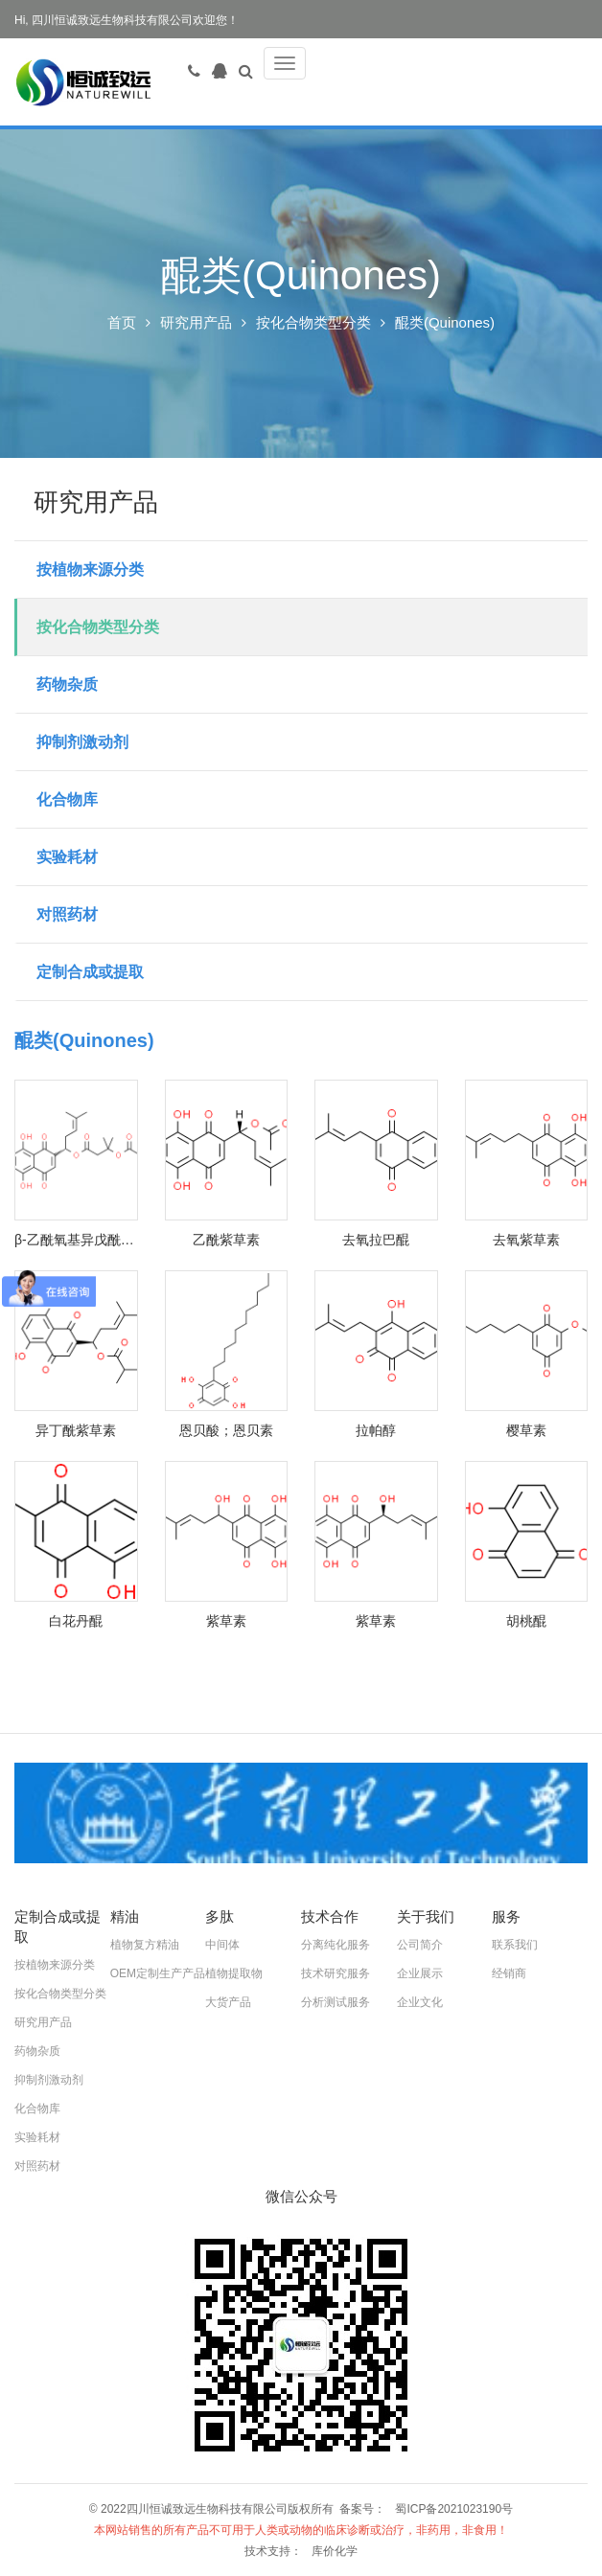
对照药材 (67, 914)
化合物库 (67, 799)
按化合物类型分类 (313, 322)
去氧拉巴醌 (375, 1239)
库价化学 (335, 2551)
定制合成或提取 (90, 972)
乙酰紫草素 (226, 1239)
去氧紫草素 (526, 1239)
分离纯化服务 (335, 1944)
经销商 (509, 1973)
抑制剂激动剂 (82, 742)
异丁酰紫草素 (75, 1430)
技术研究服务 (335, 1973)
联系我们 (515, 1944)
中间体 (222, 1944)
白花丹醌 (76, 1621)
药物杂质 (67, 684)
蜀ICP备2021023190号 (454, 2509)
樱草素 (526, 1430)
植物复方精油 (144, 1944)
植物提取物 (234, 1973)
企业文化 (420, 2002)
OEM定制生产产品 (157, 1973)
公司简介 (420, 1944)
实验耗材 (67, 857)
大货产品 (228, 2002)
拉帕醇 (376, 1430)
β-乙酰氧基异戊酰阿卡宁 (76, 1239)
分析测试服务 (335, 2002)
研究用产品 (196, 322)
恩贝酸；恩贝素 (226, 1430)
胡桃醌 (526, 1621)
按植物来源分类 (90, 569)
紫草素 (226, 1621)
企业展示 (420, 1973)
